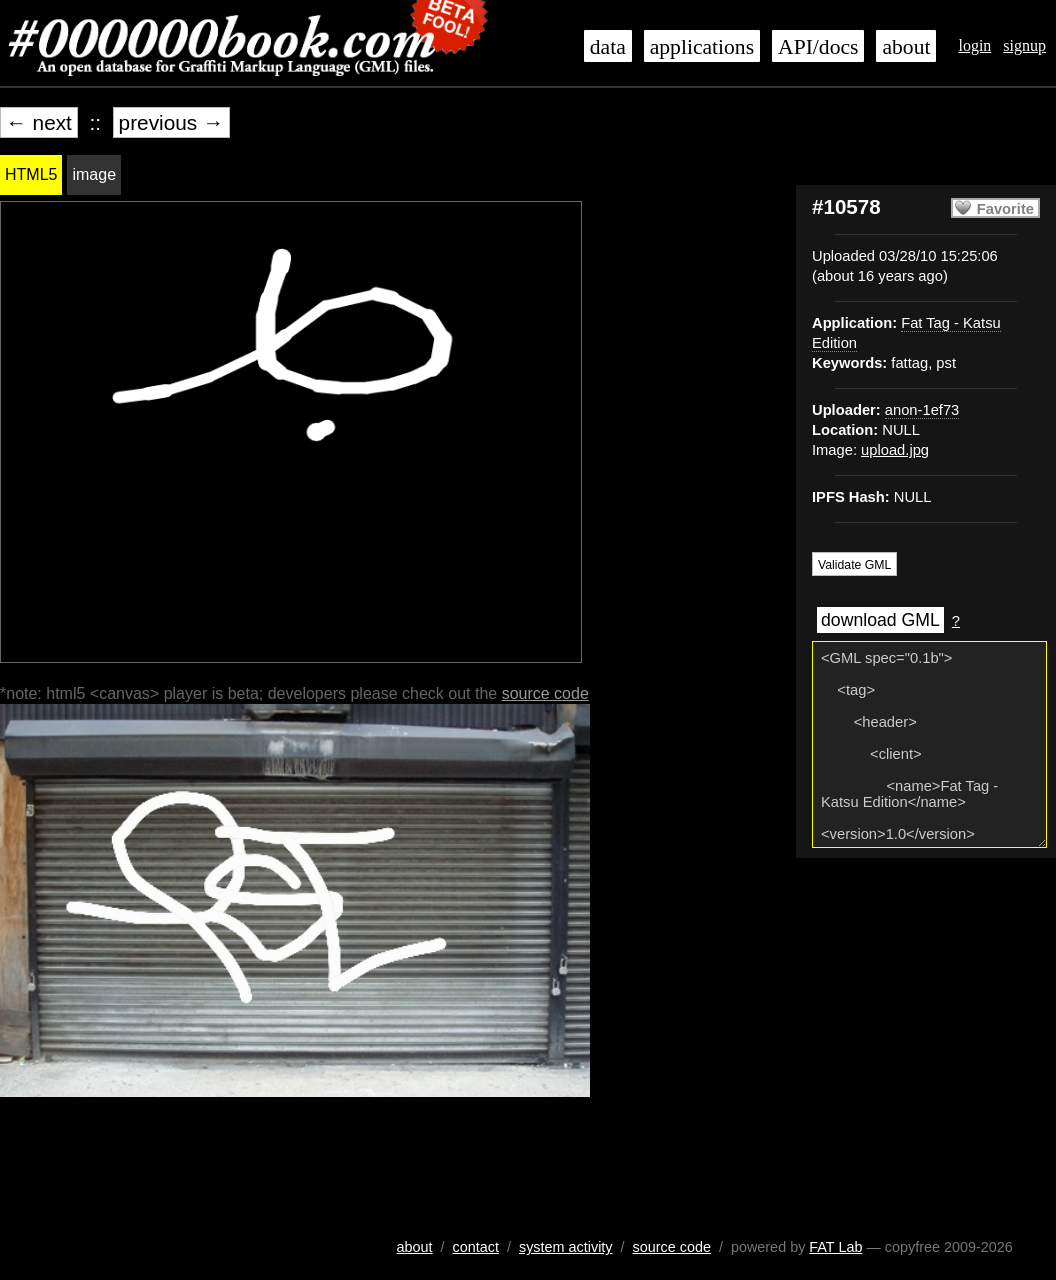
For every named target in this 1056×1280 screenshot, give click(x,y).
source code (545, 693)
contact (476, 1247)
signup (1024, 45)
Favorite (1005, 209)
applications (702, 47)
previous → (171, 122)
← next (39, 122)
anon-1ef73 (922, 410)
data (608, 47)
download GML (880, 620)
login (974, 45)
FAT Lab (835, 1247)
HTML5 (31, 174)
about (906, 47)
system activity (566, 1247)
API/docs (818, 47)
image (94, 174)
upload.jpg (895, 450)
